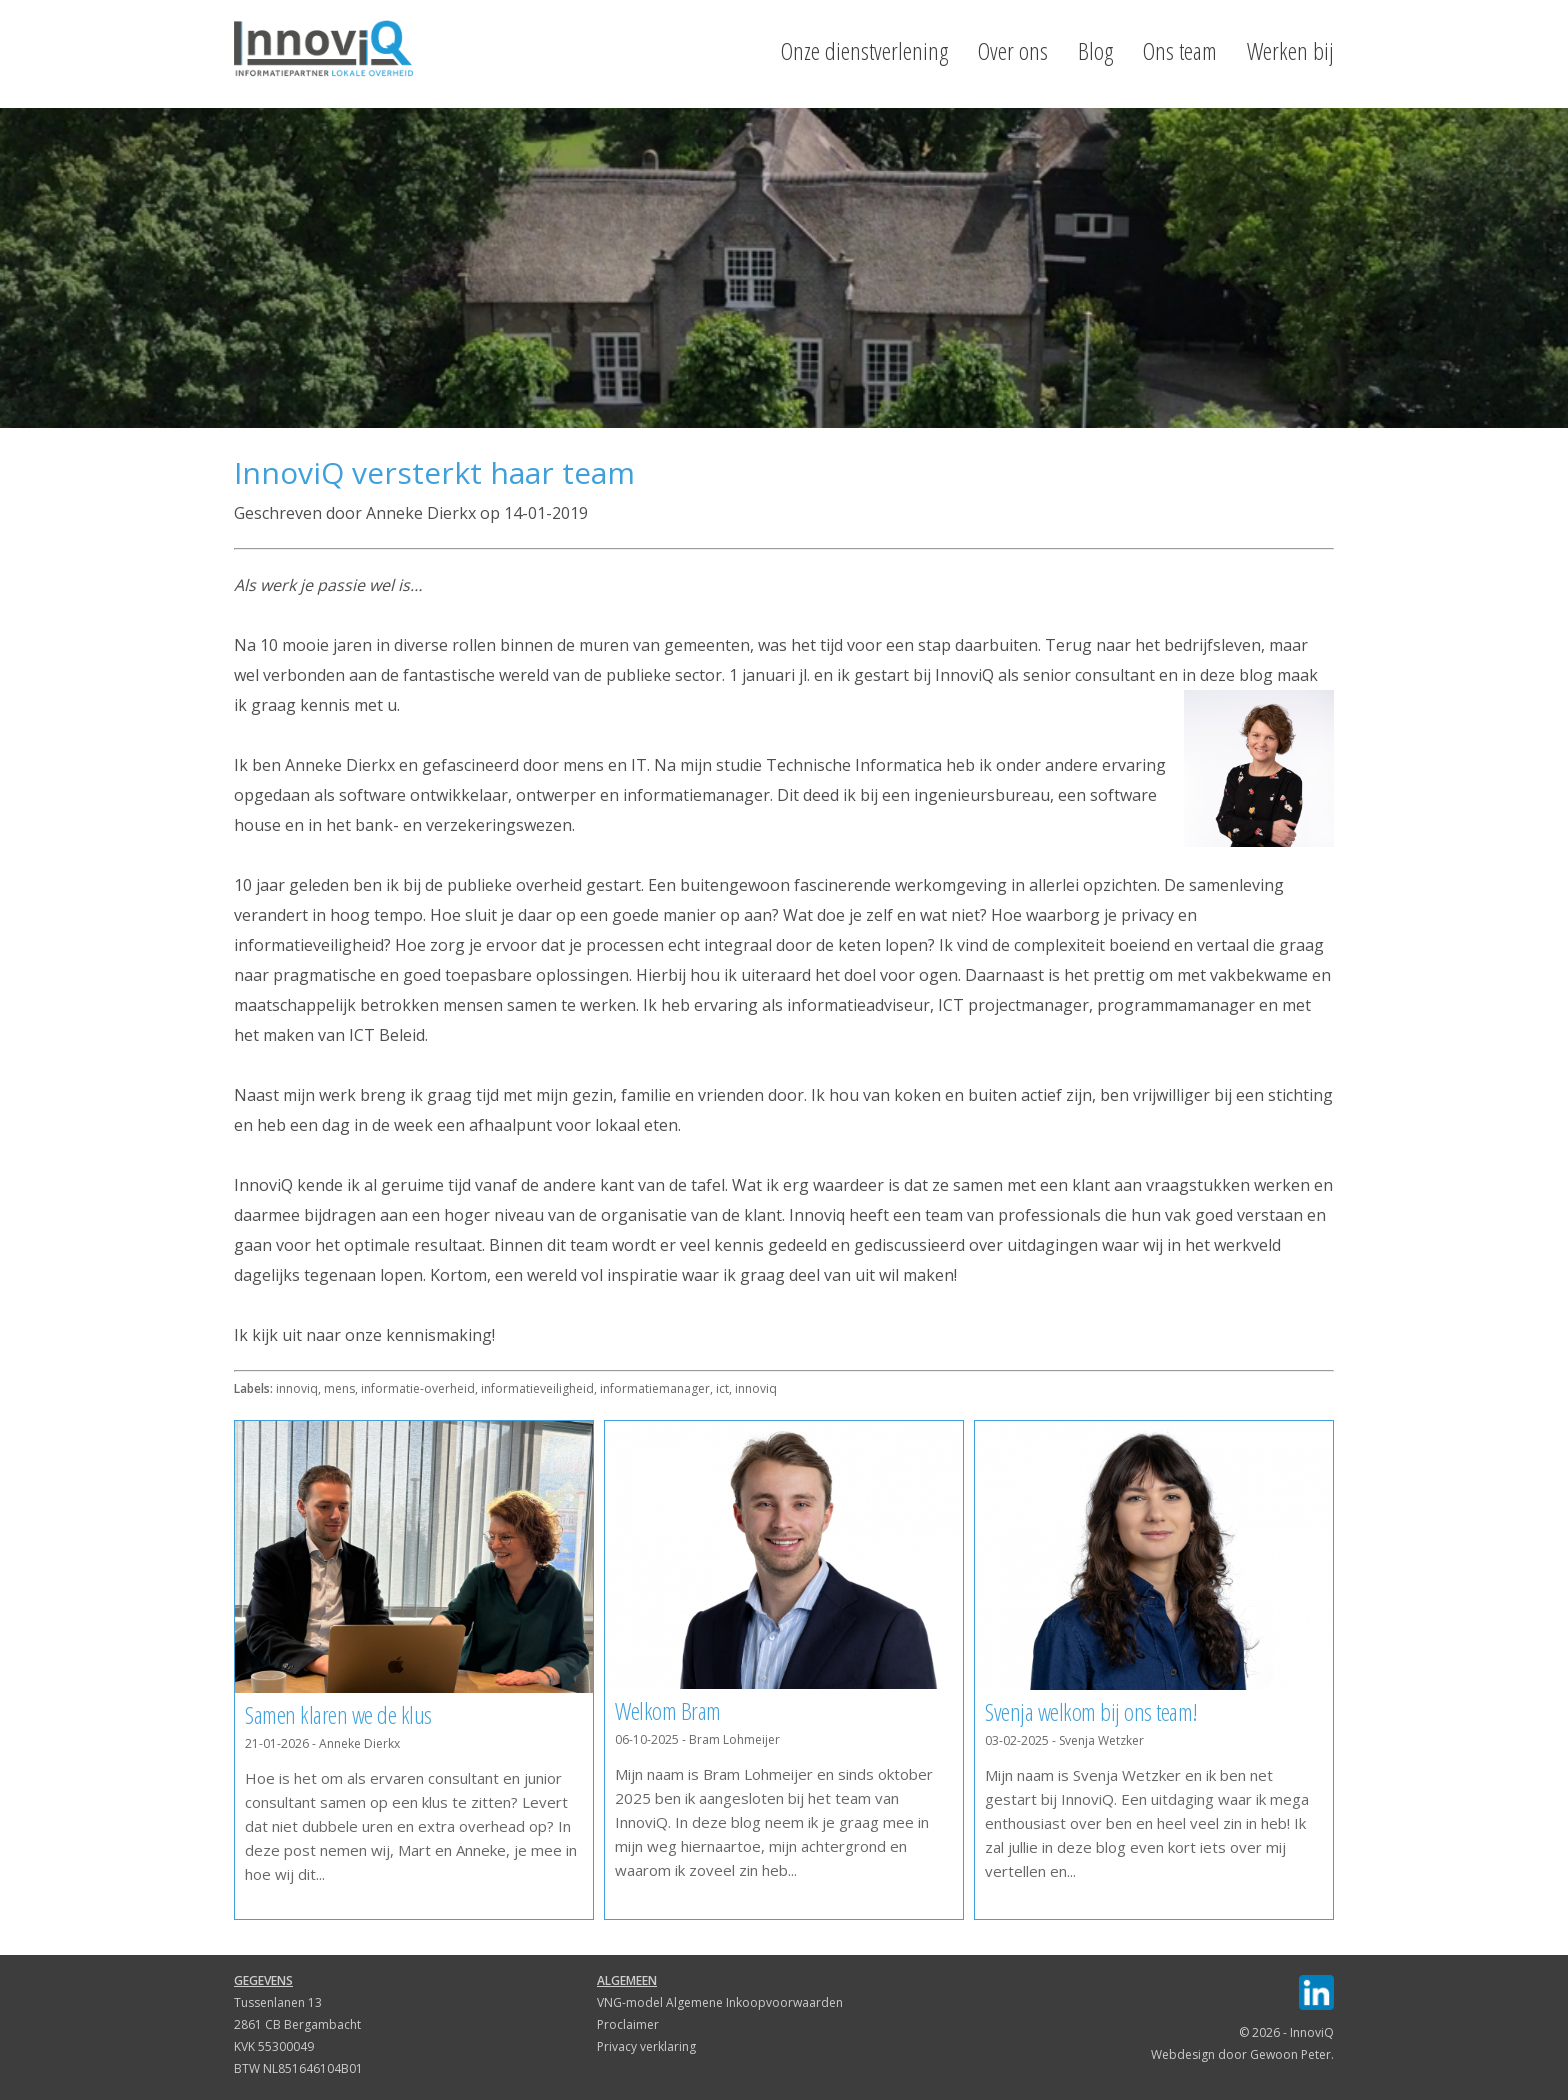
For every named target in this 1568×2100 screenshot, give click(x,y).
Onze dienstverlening (864, 51)
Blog (1095, 51)
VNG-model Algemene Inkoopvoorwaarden (720, 2002)
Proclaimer (628, 2024)
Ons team (1180, 51)
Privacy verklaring (646, 2046)
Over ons (1013, 51)
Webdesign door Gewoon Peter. (1242, 2054)
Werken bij (1290, 51)
